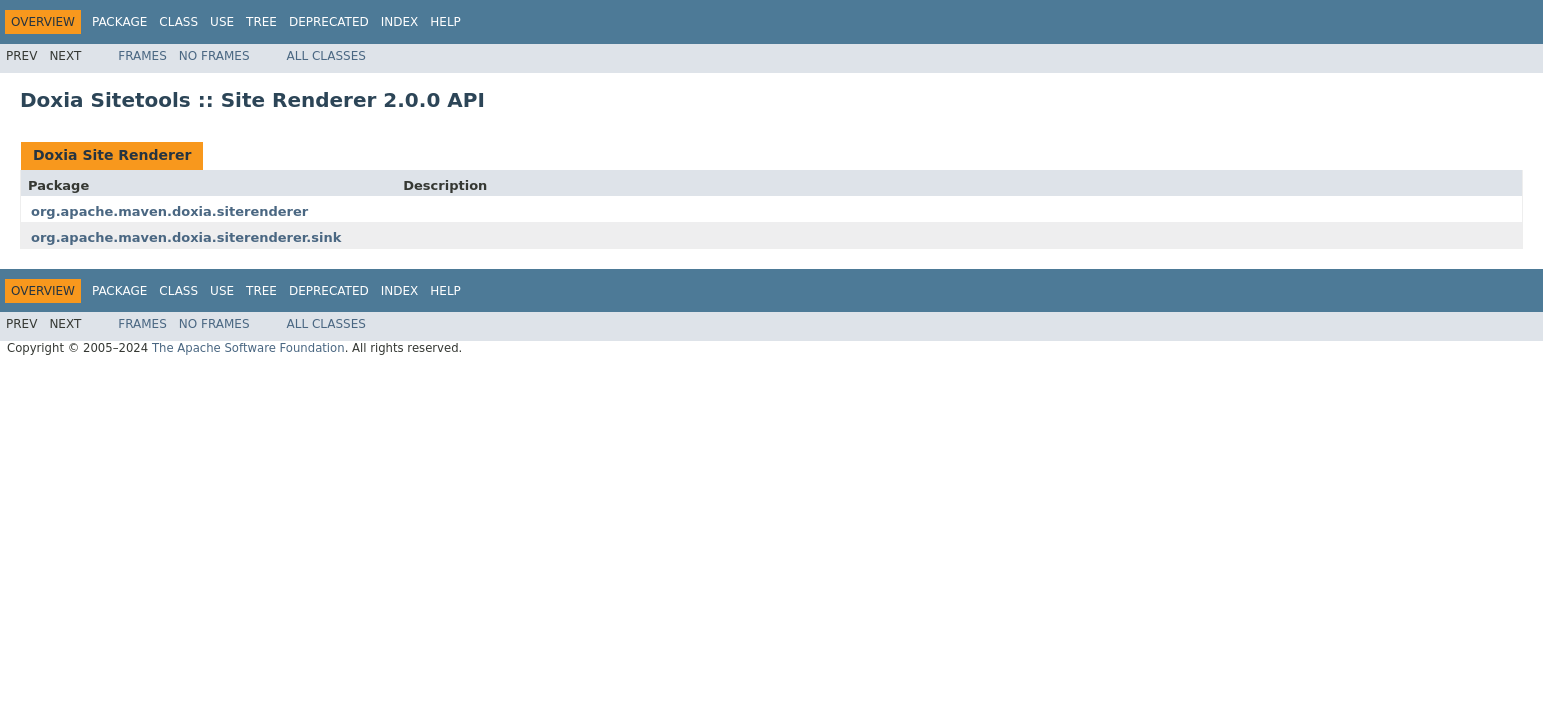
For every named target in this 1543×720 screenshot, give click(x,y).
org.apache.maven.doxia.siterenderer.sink (186, 237)
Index (400, 22)
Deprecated (329, 22)
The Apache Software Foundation (248, 348)
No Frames (214, 56)
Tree (261, 22)
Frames (142, 56)
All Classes (326, 56)
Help (445, 22)
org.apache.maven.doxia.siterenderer (169, 211)
